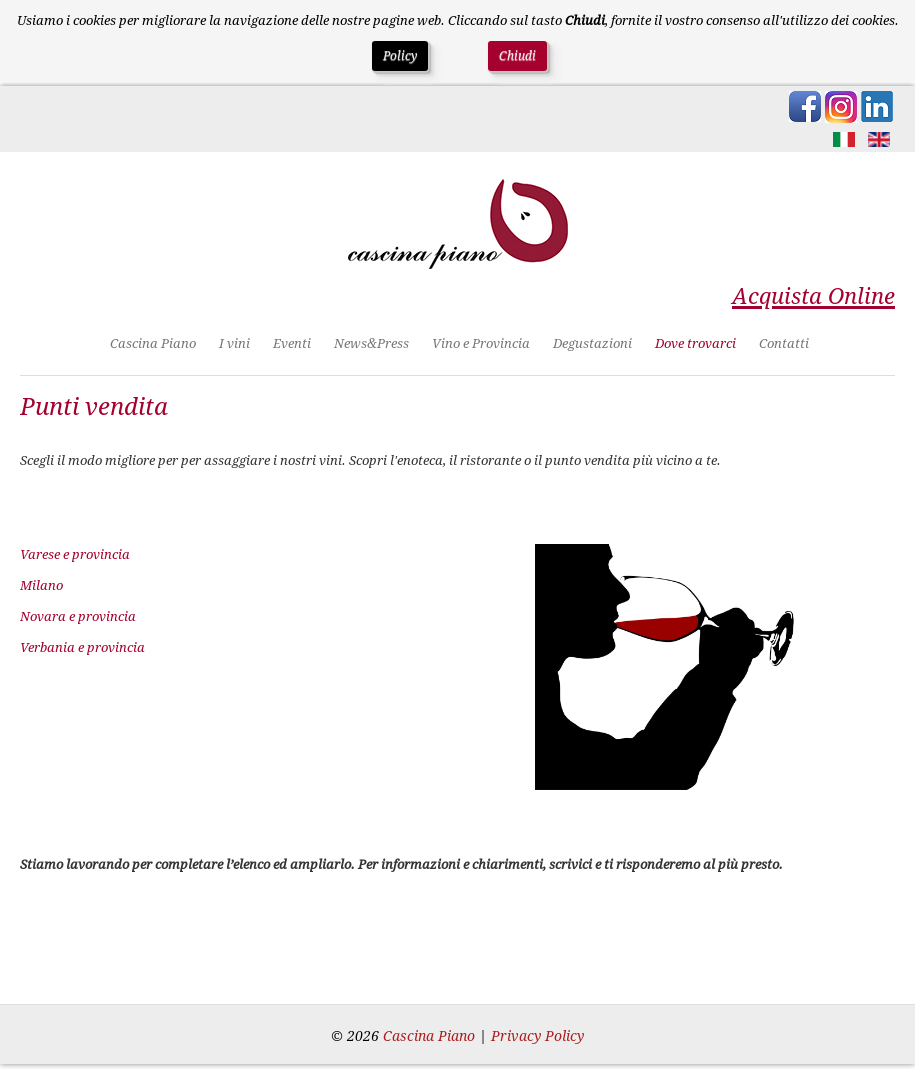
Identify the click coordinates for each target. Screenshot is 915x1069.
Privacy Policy (537, 1036)
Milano (41, 585)
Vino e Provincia (481, 343)
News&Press (371, 343)
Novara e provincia (78, 616)
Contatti (784, 343)
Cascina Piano (153, 343)
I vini (234, 343)
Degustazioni (592, 343)
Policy (400, 56)
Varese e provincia (75, 554)
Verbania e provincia (82, 647)
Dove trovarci (695, 343)
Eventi (292, 343)
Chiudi (517, 56)
